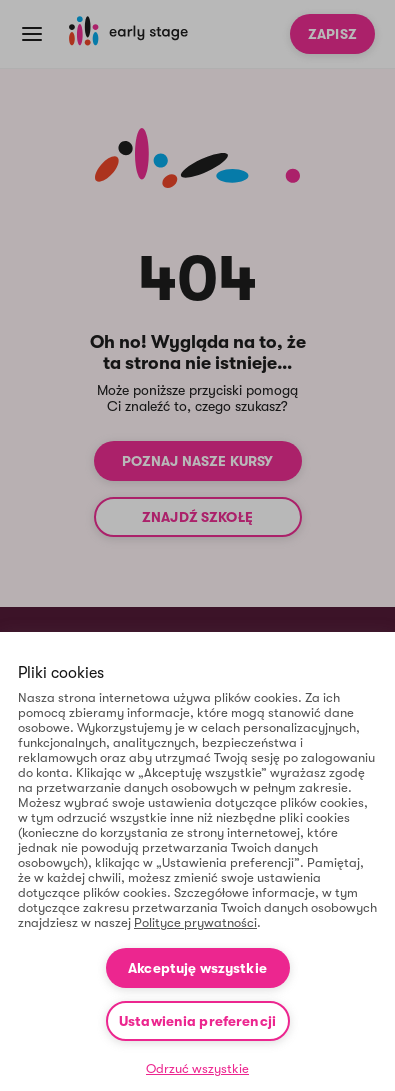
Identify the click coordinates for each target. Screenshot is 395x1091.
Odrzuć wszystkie (197, 1068)
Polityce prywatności (195, 922)
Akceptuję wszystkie (197, 968)
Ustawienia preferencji (197, 1021)
